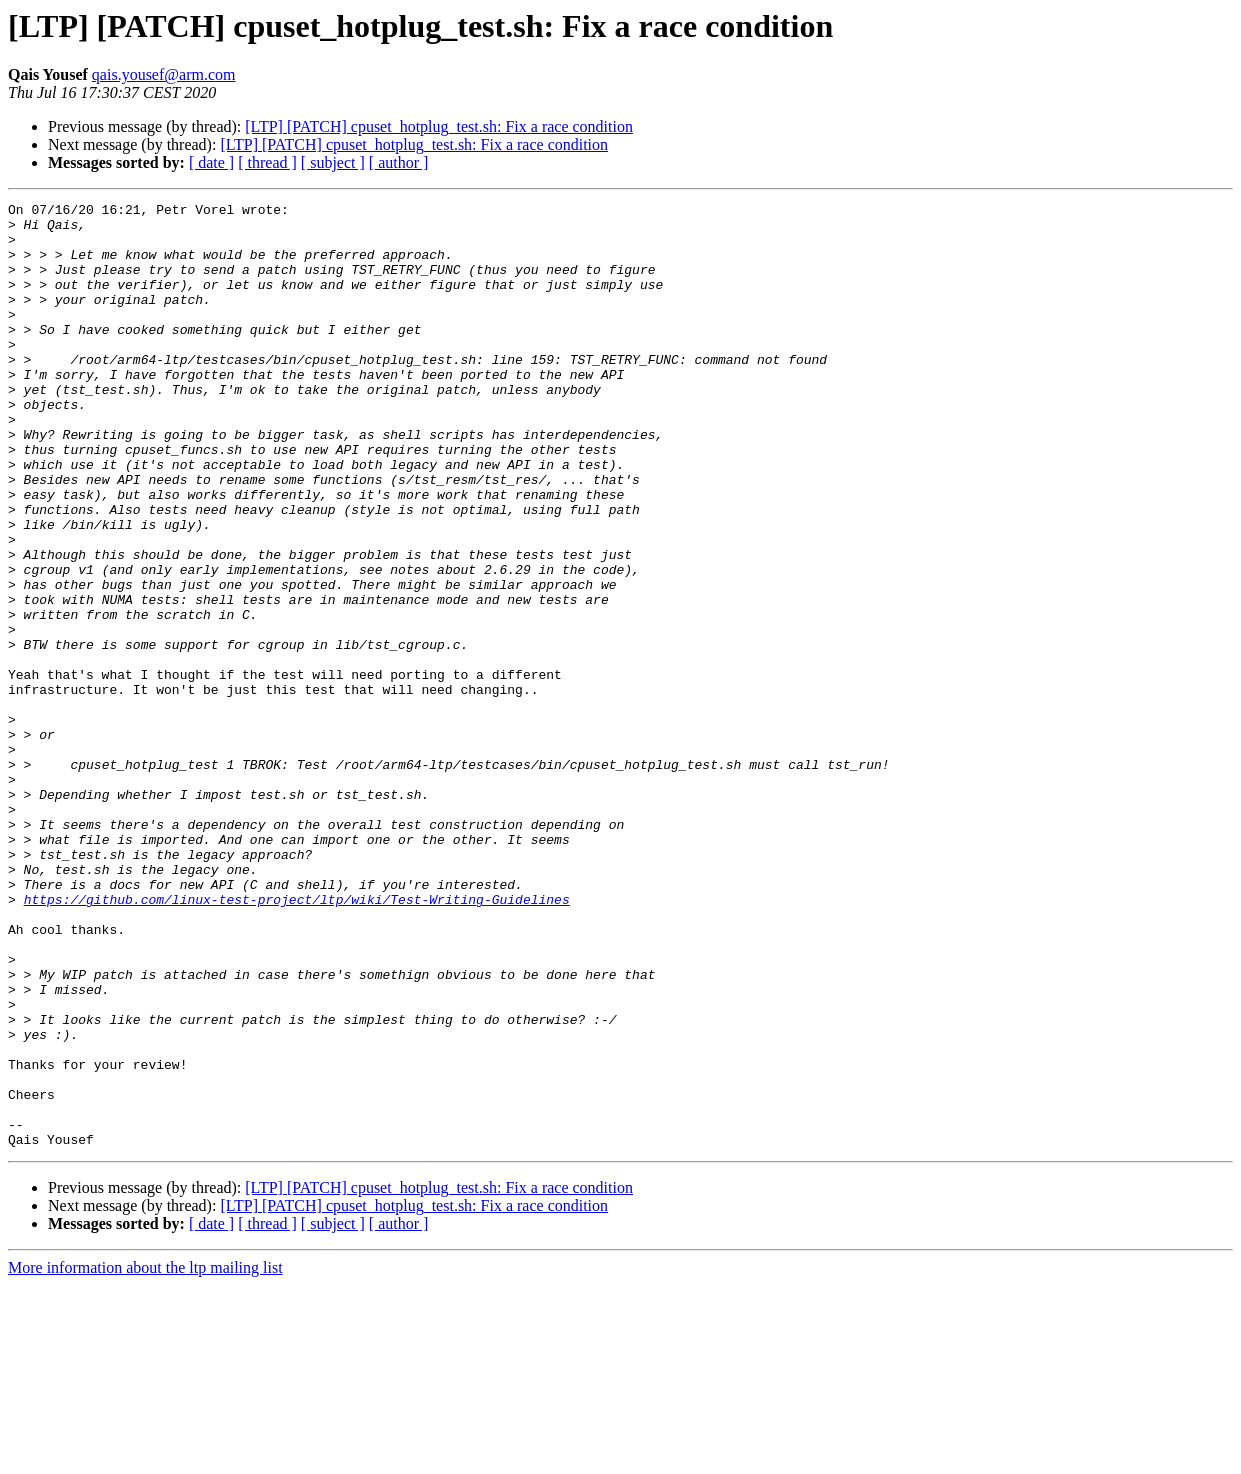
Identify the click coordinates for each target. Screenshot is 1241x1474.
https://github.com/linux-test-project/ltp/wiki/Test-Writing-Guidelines (297, 1040)
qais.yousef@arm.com (164, 74)
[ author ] (399, 162)
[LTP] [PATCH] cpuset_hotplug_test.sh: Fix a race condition (439, 126)
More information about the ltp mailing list (145, 1456)
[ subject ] (333, 162)
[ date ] (211, 162)
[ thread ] (267, 162)
